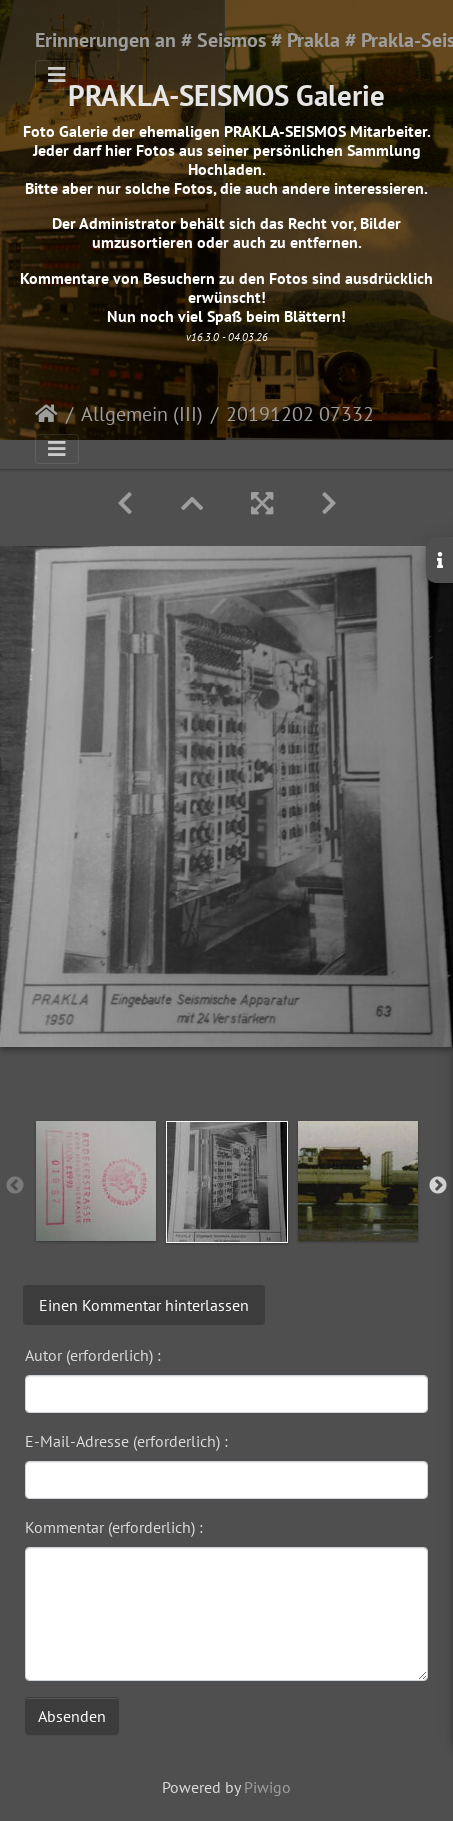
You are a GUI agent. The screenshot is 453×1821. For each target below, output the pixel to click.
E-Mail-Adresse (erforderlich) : (126, 1441)
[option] (95, 1181)
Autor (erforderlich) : (93, 1355)
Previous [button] (15, 1186)
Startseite (46, 414)
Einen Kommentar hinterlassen (144, 1305)
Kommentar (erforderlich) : (114, 1527)
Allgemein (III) (142, 414)
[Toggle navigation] (57, 75)
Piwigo (267, 1787)
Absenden (72, 1716)
